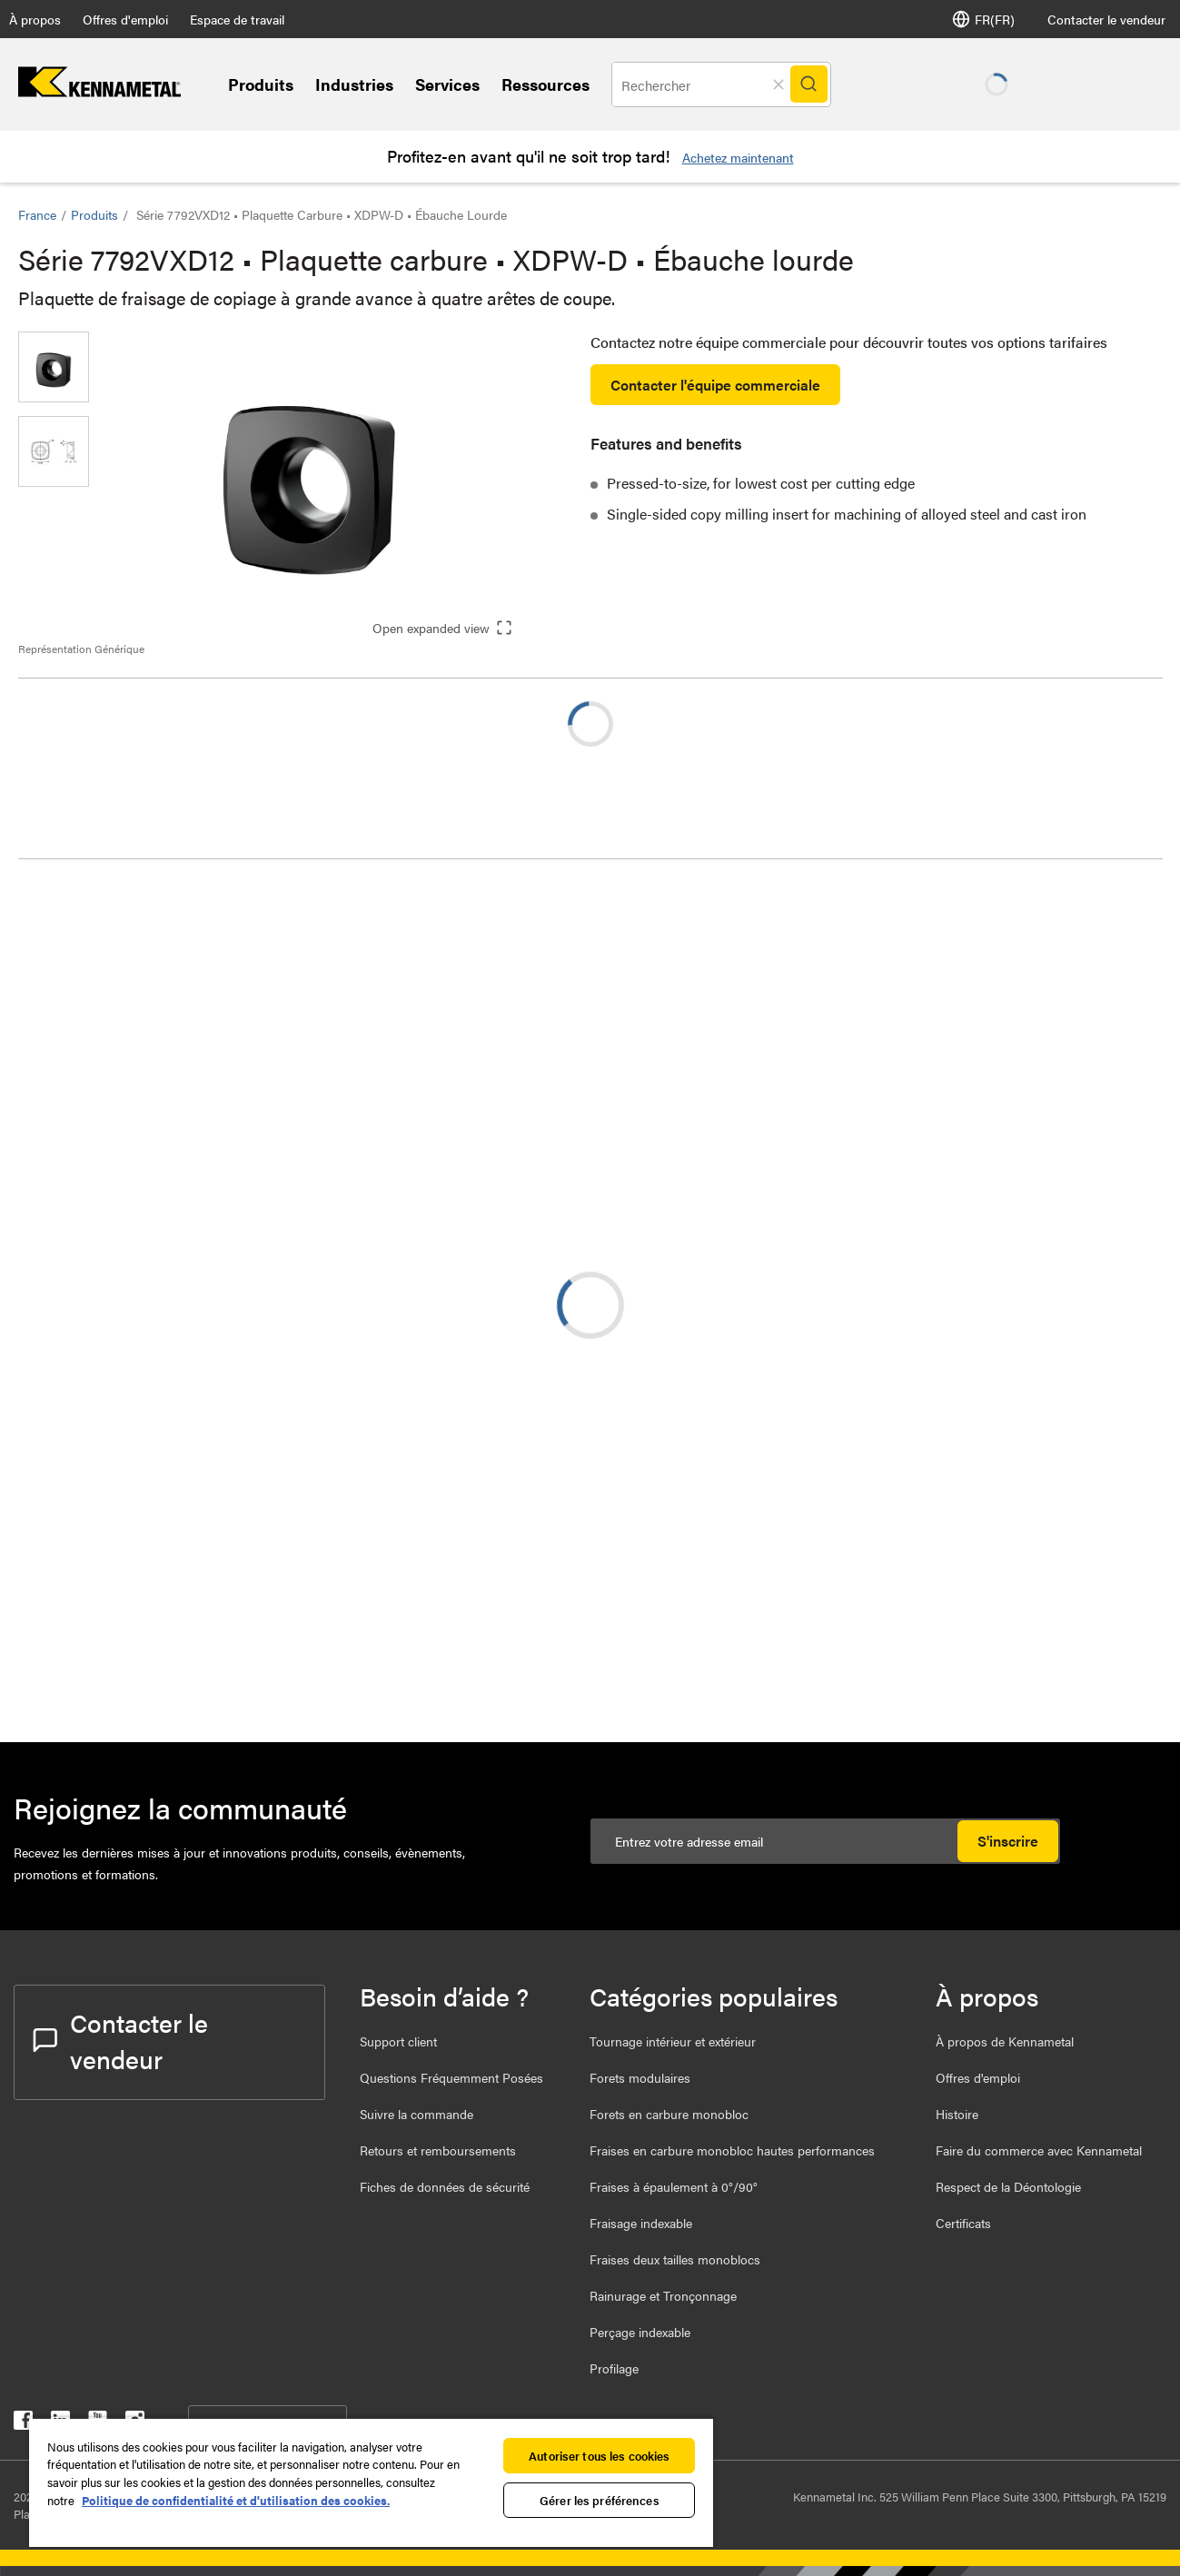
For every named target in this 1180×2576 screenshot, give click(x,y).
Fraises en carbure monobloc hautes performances (732, 2150)
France (37, 214)
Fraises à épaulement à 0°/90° (674, 2186)
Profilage (614, 2368)
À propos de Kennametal (1005, 2041)
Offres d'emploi (125, 19)
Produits (260, 84)
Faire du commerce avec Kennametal (1039, 2150)
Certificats (963, 2223)
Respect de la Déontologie (1008, 2186)
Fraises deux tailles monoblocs (675, 2259)
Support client (398, 2041)
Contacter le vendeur (1106, 19)
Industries (354, 84)
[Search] (813, 84)
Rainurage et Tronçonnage (663, 2295)
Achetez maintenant (738, 157)
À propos (35, 19)
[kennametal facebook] (23, 2423)
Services (447, 84)
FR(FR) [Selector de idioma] (983, 19)
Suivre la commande (416, 2114)
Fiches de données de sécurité (445, 2186)
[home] (99, 91)
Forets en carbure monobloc (669, 2114)
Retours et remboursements (438, 2150)
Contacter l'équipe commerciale (715, 384)
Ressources (545, 84)
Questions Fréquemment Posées (451, 2077)
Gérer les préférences (599, 2500)
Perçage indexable (640, 2332)
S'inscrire (1007, 1840)
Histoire (957, 2114)
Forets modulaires (640, 2077)
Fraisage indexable (641, 2223)
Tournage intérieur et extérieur (673, 2041)
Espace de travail (237, 19)
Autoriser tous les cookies (599, 2455)
